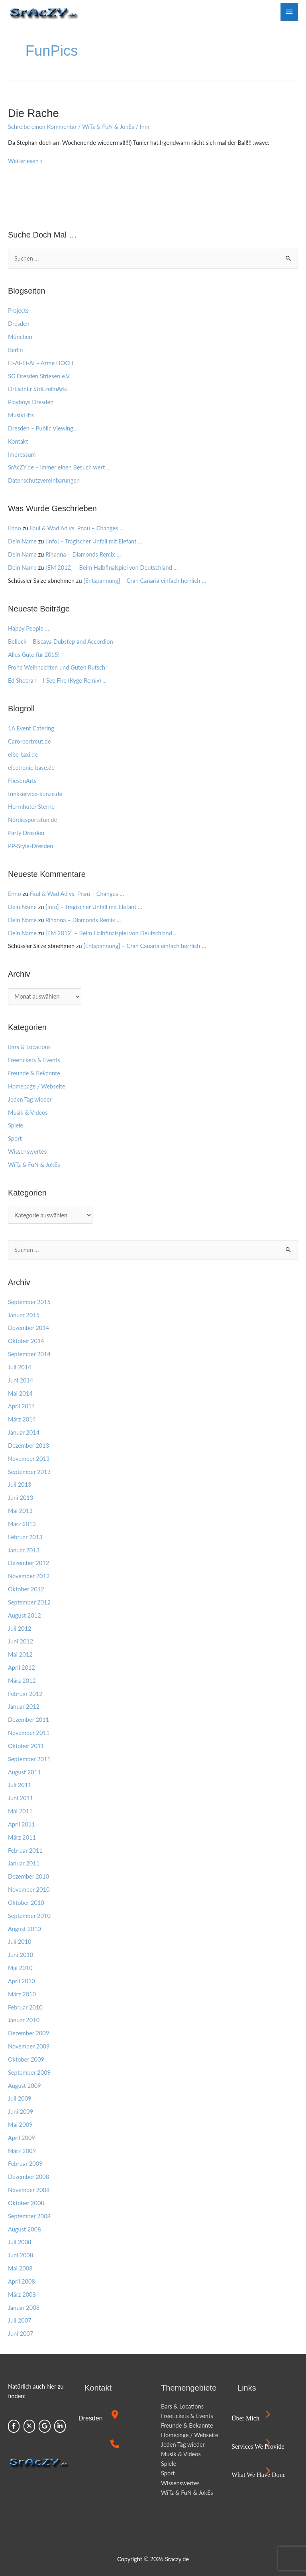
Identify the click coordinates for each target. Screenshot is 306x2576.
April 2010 (21, 1981)
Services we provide (257, 2446)
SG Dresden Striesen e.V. (39, 376)
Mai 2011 (20, 1811)
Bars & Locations (29, 1047)
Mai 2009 (20, 2124)
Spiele (15, 1125)
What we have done (258, 2474)
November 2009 (28, 2046)
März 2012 (22, 1680)
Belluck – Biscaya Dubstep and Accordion (60, 641)
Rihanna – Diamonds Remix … (83, 554)
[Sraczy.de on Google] (44, 2426)
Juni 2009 (20, 2111)
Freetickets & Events (34, 1060)
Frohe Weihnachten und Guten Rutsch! (57, 667)
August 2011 (24, 1772)
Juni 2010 (20, 1954)
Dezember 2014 (28, 1327)
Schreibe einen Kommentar (42, 126)
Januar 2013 (23, 1550)
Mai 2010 (20, 1968)
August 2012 (24, 1615)
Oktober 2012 (26, 1589)
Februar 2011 (25, 1850)
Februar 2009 (25, 2163)
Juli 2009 (19, 2098)
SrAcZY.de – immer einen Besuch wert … (59, 467)
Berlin (15, 350)
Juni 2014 (20, 1380)
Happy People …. (29, 628)
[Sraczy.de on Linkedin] (60, 2426)
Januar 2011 (23, 1863)
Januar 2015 (23, 1315)
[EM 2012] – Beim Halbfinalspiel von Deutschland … (111, 567)
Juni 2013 (20, 1497)
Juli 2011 (19, 1785)
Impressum (22, 454)
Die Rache (33, 113)
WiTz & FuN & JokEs (108, 126)
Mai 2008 (20, 2268)
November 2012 (28, 1576)
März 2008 (22, 2294)
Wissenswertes (27, 1151)
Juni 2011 (20, 1798)
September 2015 (29, 1302)
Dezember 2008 (28, 2176)
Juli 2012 (19, 1628)
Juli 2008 (19, 2242)
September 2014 (29, 1354)
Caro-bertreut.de (29, 741)
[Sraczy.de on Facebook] (14, 2426)
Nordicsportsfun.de (32, 819)
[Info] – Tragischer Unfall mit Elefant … (93, 541)
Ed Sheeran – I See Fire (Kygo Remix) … (57, 680)
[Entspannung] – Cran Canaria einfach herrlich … (144, 580)
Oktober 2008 (26, 2203)
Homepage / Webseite (36, 1086)
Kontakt (18, 441)
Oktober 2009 (26, 2059)
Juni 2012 (20, 1641)
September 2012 (29, 1602)
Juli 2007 (19, 2320)
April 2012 (21, 1667)
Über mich (245, 2418)
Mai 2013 (20, 1510)
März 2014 (22, 1419)
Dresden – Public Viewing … (43, 428)
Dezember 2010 (28, 1876)
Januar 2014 (23, 1432)
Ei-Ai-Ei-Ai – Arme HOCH (40, 363)
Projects (18, 310)
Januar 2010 (23, 2020)
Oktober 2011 (26, 1746)
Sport (15, 1138)
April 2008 (21, 2281)
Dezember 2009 (28, 2033)
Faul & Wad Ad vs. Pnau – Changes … (77, 528)
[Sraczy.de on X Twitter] (29, 2426)
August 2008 (24, 2229)
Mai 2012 (20, 1654)
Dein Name (22, 541)
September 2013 (29, 1471)
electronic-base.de (31, 767)
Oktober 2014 (26, 1341)
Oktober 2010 (26, 1902)
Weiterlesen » (25, 160)
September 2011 (29, 1759)
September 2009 (29, 2072)
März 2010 (22, 1994)
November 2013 (28, 1458)
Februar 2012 (25, 1693)
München (20, 336)
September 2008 (29, 2216)
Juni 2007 (20, 2333)
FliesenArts (22, 780)
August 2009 (24, 2085)
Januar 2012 (23, 1706)
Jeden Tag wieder (30, 1099)
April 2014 (21, 1406)
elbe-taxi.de (23, 754)
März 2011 (22, 1837)
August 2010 (24, 1929)
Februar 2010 (25, 2007)
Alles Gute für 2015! (33, 654)
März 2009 (22, 2151)
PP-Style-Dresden (30, 846)
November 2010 (28, 1889)
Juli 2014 (19, 1367)
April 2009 (21, 2137)
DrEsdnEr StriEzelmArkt (38, 389)
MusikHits (21, 415)
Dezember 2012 (28, 1563)
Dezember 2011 (28, 1719)
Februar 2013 (25, 1537)
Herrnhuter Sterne (31, 806)
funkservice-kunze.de (35, 794)
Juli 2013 (19, 1484)
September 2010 (29, 1915)
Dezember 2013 (28, 1445)
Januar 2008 (23, 2307)
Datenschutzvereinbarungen (44, 480)
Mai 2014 (20, 1393)
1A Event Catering (31, 728)
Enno (14, 528)
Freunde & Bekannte (34, 1073)
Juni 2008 (20, 2255)
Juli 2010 (19, 1941)
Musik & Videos (28, 1112)
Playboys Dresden (30, 402)
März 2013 (22, 1524)
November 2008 (28, 2190)
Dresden (18, 323)
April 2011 (21, 1824)
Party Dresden (26, 832)
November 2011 (28, 1732)
